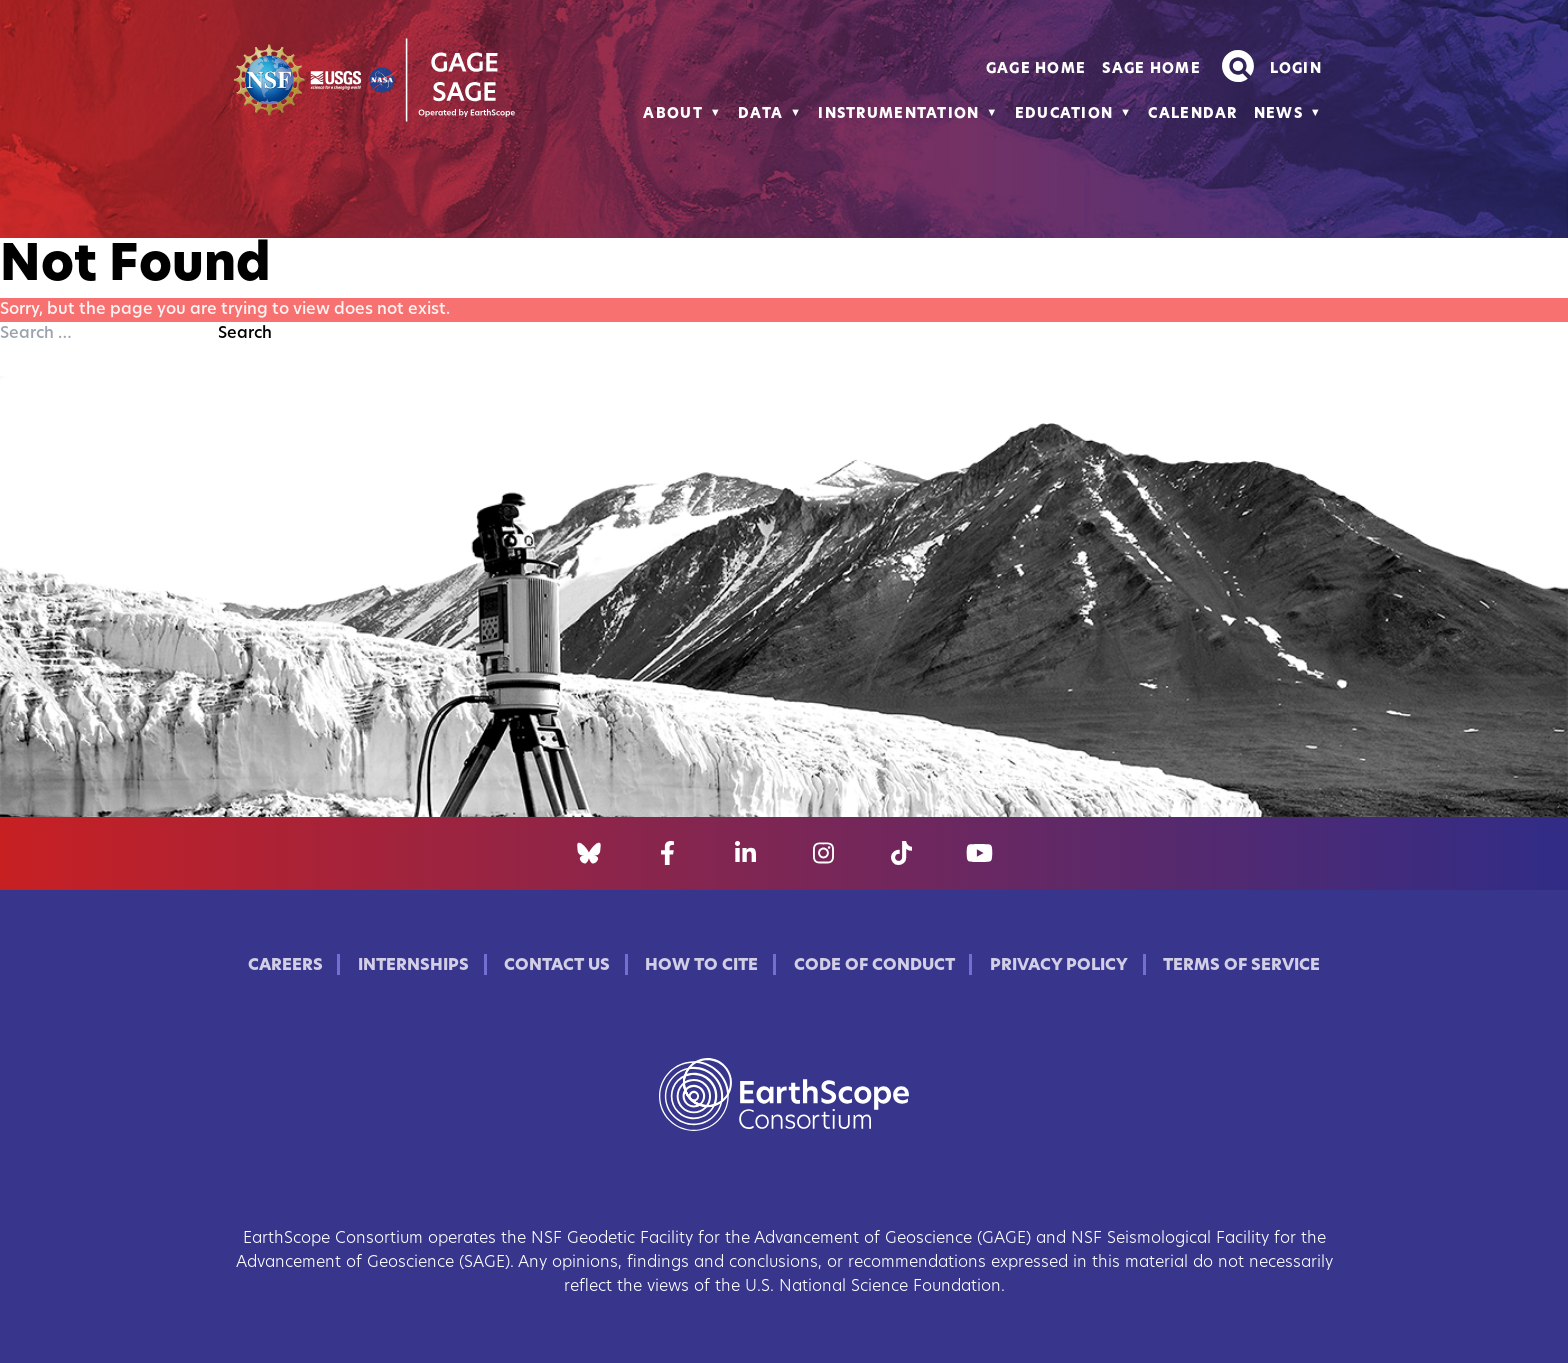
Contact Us (557, 966)
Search (245, 334)
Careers (285, 966)
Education (1064, 114)
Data (760, 114)
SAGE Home (1151, 69)
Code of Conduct (874, 966)
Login (1296, 69)
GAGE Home (1036, 69)
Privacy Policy (1059, 966)
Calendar (1192, 114)
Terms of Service (1241, 966)
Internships (413, 966)
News (1278, 114)
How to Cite (701, 966)
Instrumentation (898, 114)
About (672, 114)
